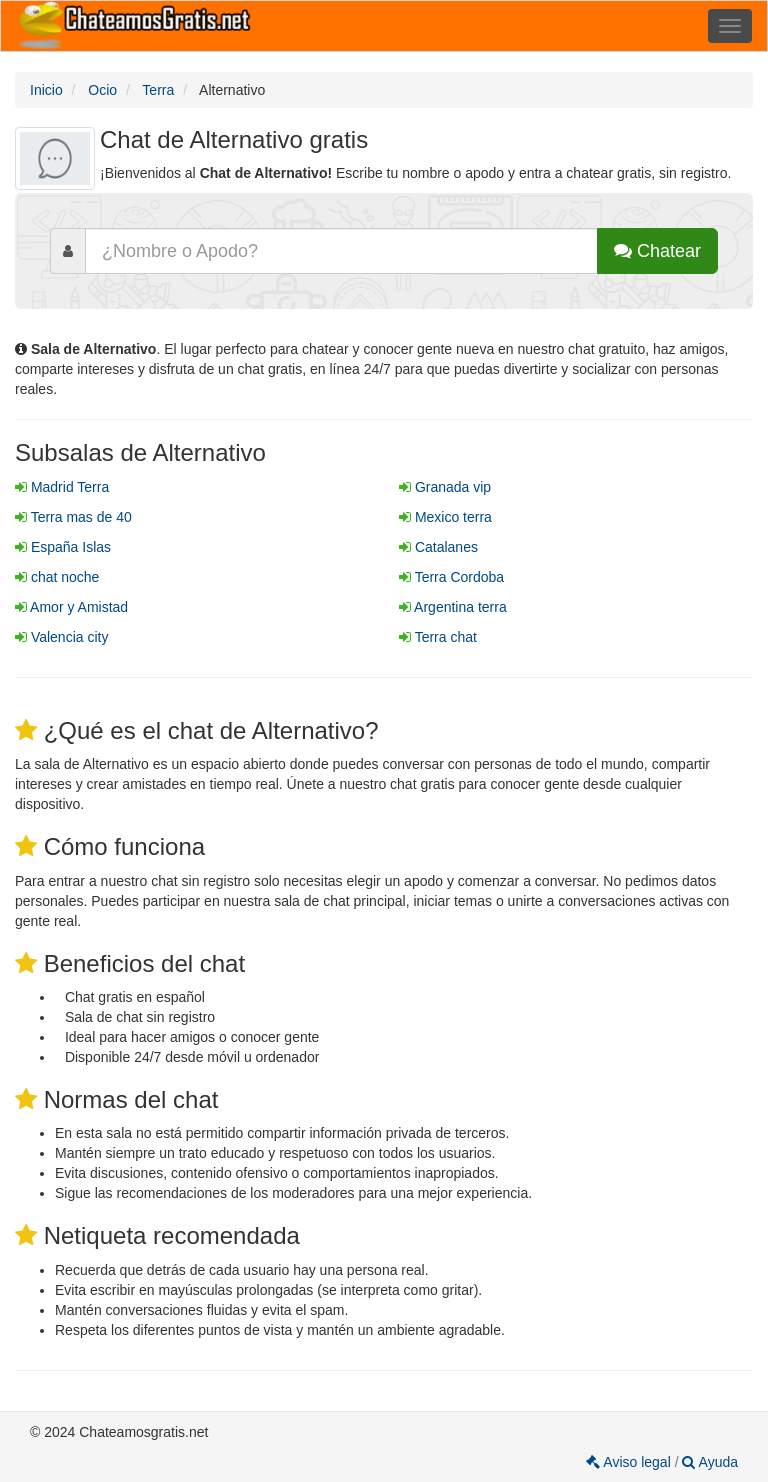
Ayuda (710, 1462)
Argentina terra (453, 607)
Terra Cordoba (451, 577)
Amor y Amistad (71, 607)
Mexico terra (445, 517)
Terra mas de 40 (73, 517)
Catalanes (438, 547)
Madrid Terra (62, 487)
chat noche (57, 577)
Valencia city (61, 637)
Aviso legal (630, 1462)
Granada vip (445, 487)
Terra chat (438, 637)
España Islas (63, 547)
